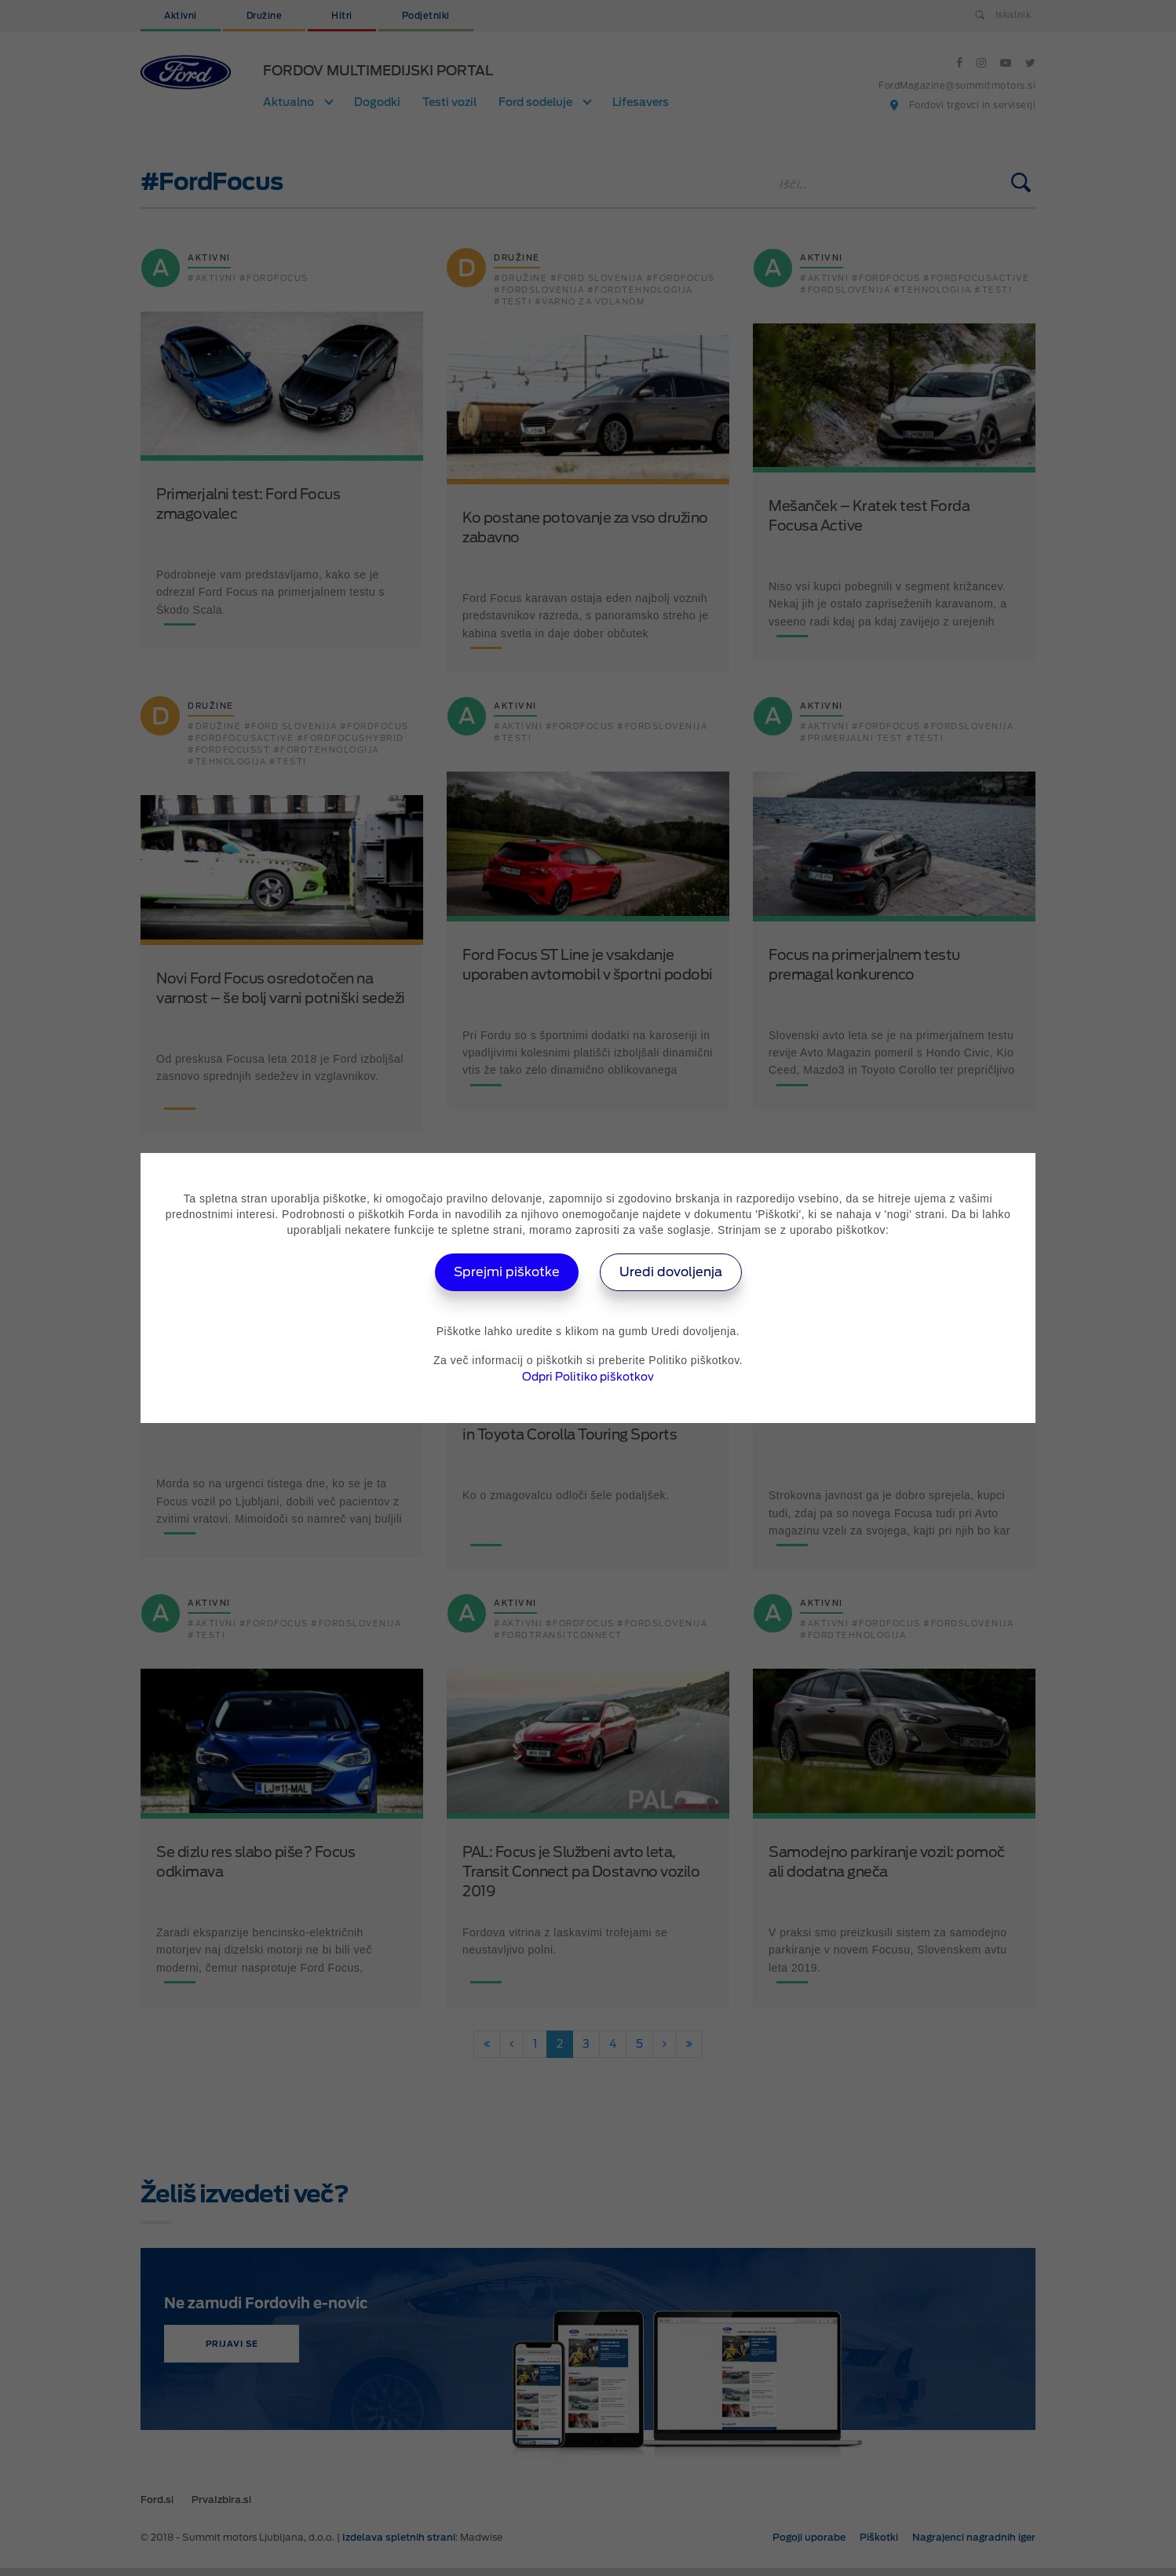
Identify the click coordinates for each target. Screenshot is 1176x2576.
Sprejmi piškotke (507, 1271)
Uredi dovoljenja (670, 1271)
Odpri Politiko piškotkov (588, 1376)
